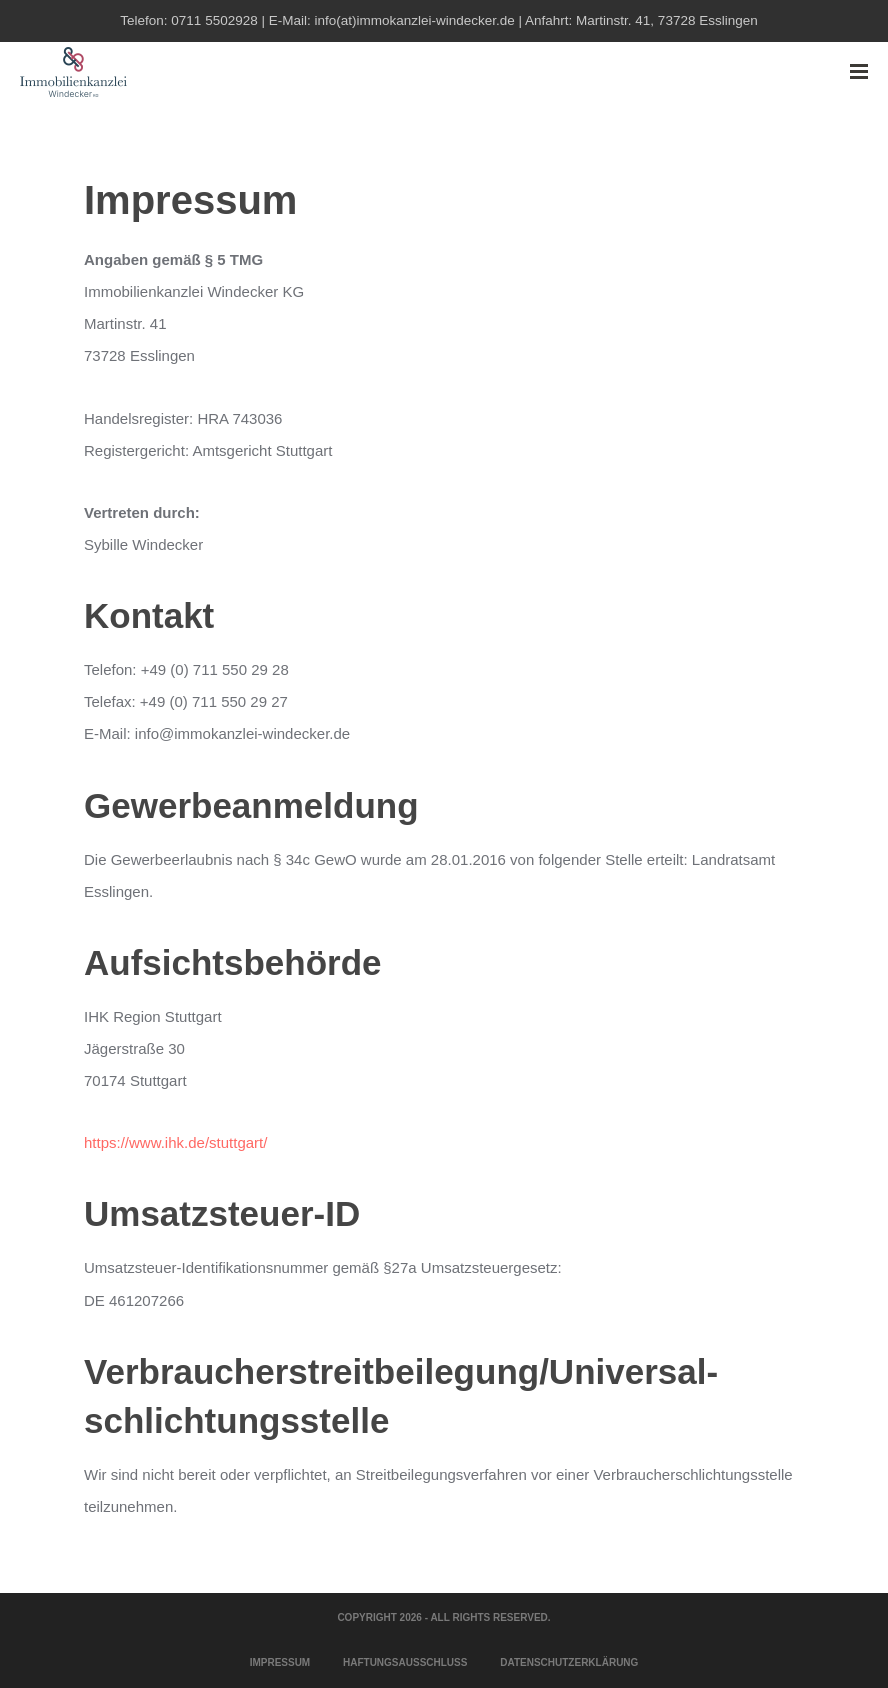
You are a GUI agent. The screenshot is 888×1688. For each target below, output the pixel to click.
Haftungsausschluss (405, 1662)
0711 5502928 (214, 20)
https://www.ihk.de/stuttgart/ (175, 1142)
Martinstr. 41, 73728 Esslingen (667, 20)
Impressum (280, 1662)
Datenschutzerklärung (569, 1662)
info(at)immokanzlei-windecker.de (414, 20)
